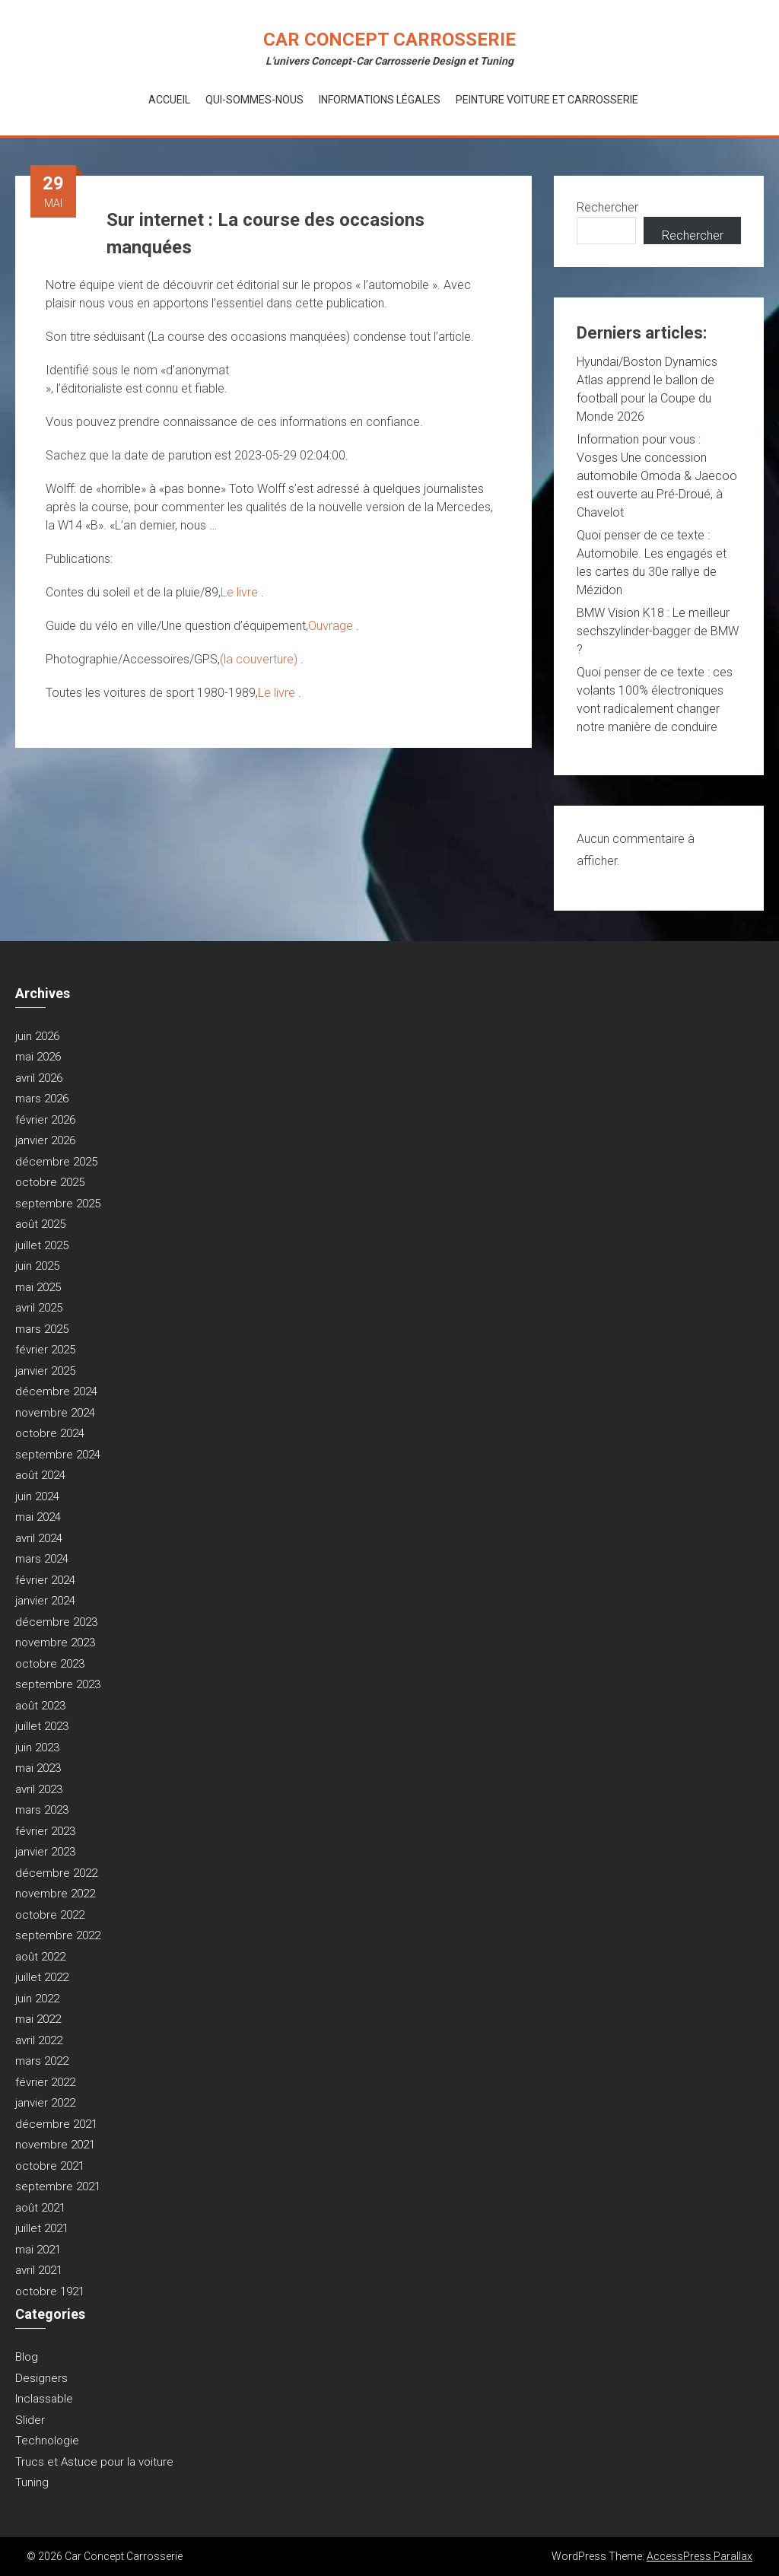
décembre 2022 (56, 1873)
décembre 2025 (56, 1162)
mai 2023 (38, 1768)
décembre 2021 (56, 2124)
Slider (30, 2420)
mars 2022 (41, 2061)
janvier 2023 (45, 1852)
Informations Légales (379, 100)
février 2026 (45, 1120)
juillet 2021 (41, 2228)
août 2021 (40, 2208)
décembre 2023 (56, 1622)
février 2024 (45, 1580)
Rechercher (607, 207)
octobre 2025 (49, 1182)
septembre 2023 (57, 1684)
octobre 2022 (49, 1915)
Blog (26, 2357)
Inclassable (44, 2399)
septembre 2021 (57, 2186)
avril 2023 (38, 1789)
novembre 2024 (55, 1413)
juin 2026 (37, 1036)
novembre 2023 (55, 1642)
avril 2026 (38, 1078)
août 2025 (40, 1224)
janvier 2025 (45, 1371)
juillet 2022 (41, 1977)
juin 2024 (37, 1496)
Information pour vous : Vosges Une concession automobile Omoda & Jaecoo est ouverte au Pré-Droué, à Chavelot (657, 476)
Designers (41, 2378)
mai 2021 (38, 2249)
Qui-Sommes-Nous (254, 100)
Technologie (47, 2440)
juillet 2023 (41, 1726)
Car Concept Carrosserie (389, 39)
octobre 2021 (49, 2166)
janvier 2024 (45, 1601)
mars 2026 (41, 1098)
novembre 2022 (55, 1893)
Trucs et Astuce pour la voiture (94, 2462)
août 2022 (40, 1957)
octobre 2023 (49, 1664)
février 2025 (45, 1349)
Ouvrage (332, 626)
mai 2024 (38, 1517)
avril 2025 (38, 1308)
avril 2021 (38, 2270)
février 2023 (45, 1831)
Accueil (169, 100)
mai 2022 (38, 2019)
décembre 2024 (56, 1391)
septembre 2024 (57, 1454)
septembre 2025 (57, 1203)
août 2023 (40, 1706)
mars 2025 (41, 1329)
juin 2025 (37, 1266)
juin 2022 (37, 1998)
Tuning (32, 2482)
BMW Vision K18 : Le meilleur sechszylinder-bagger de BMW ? (658, 631)
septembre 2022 (57, 1935)
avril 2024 (38, 1538)
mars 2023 (41, 1810)
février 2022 (45, 2082)
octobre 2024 (49, 1433)
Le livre (241, 592)
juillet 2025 (41, 1245)
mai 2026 (38, 1057)
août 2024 (40, 1475)
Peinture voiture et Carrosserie (547, 100)
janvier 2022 (45, 2103)
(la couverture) (260, 659)
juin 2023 (37, 1747)
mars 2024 (41, 1559)
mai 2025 (38, 1287)
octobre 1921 (49, 2291)
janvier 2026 (45, 1140)
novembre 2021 (55, 2144)
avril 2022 (38, 2040)
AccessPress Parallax (699, 2556)
